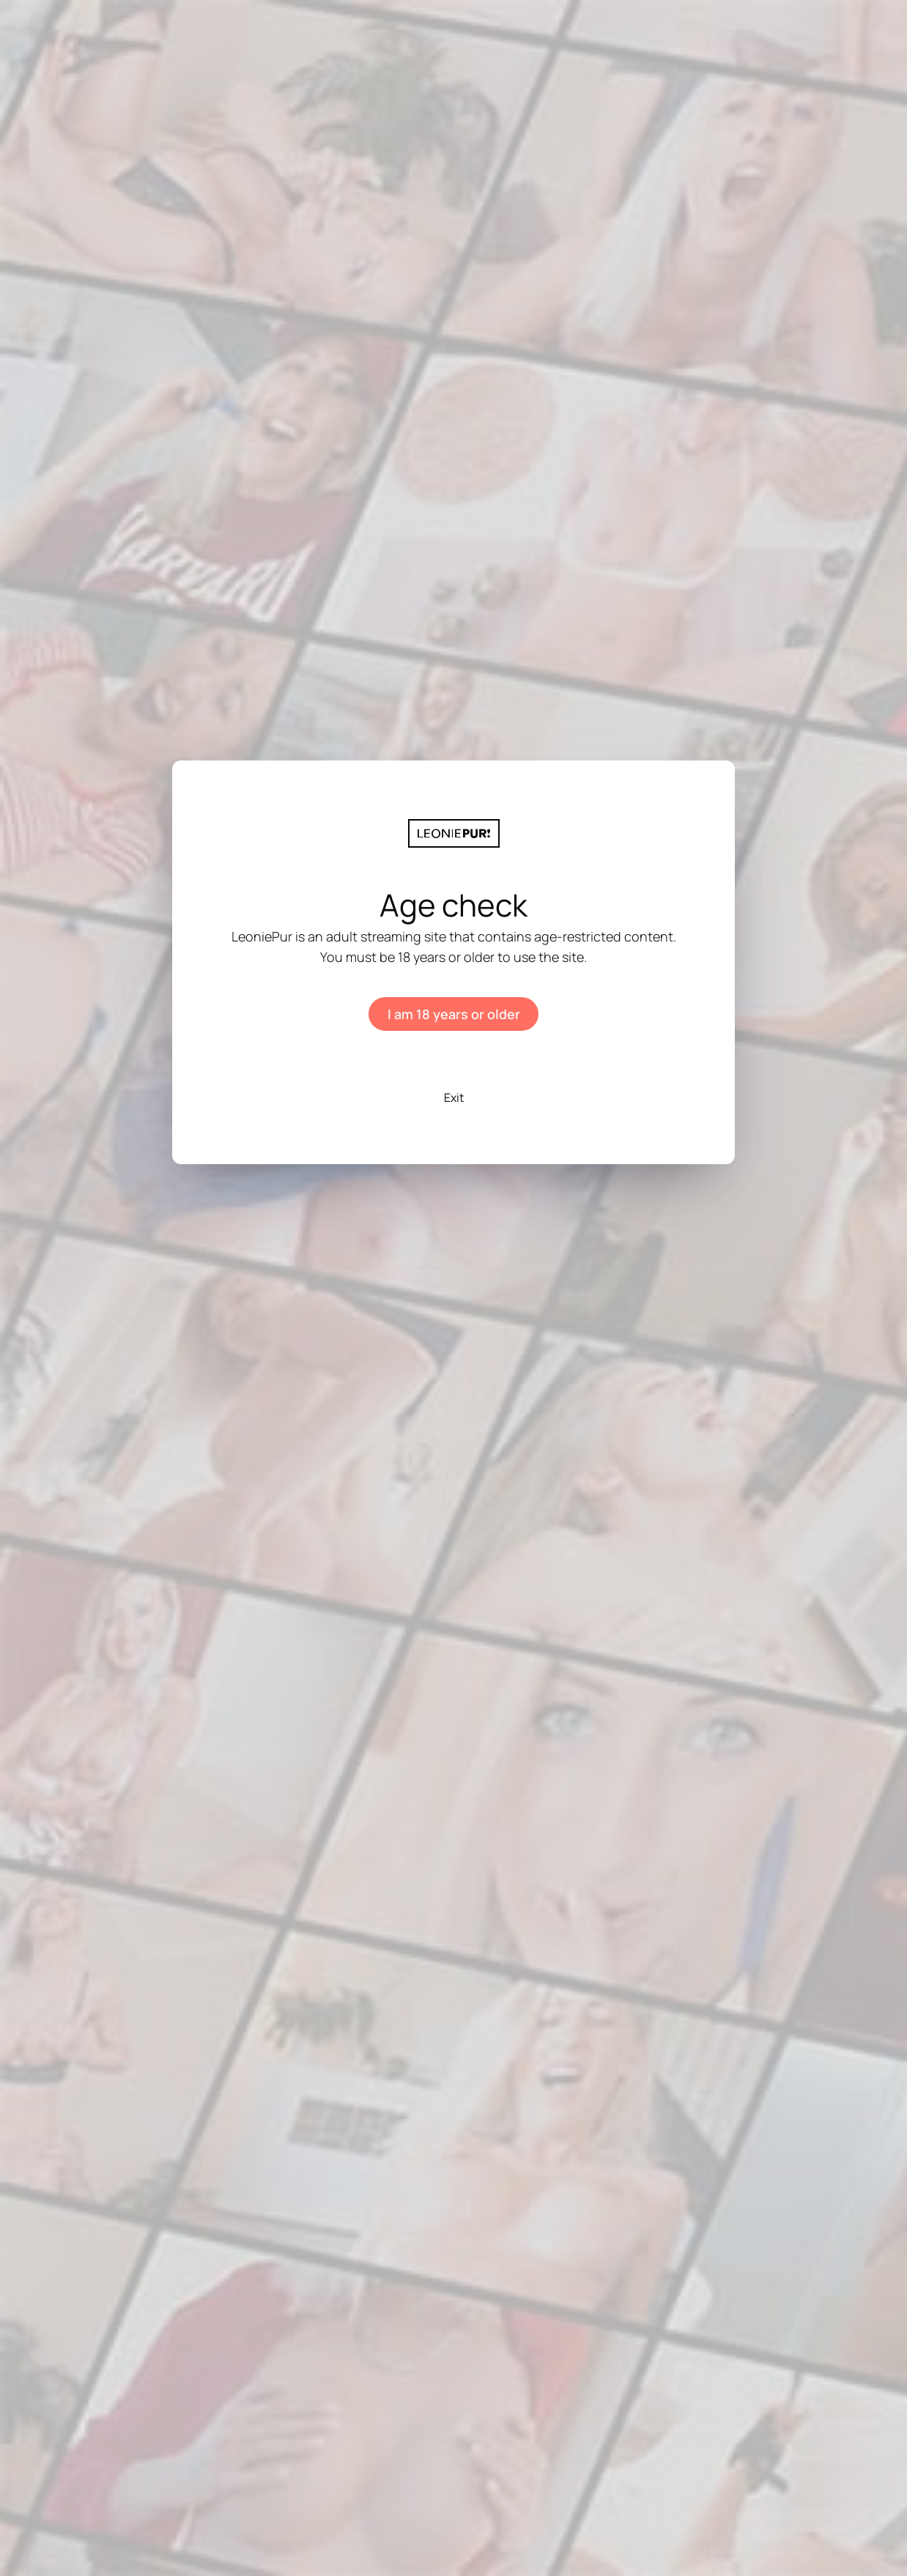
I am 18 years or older (454, 1014)
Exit (454, 1097)
